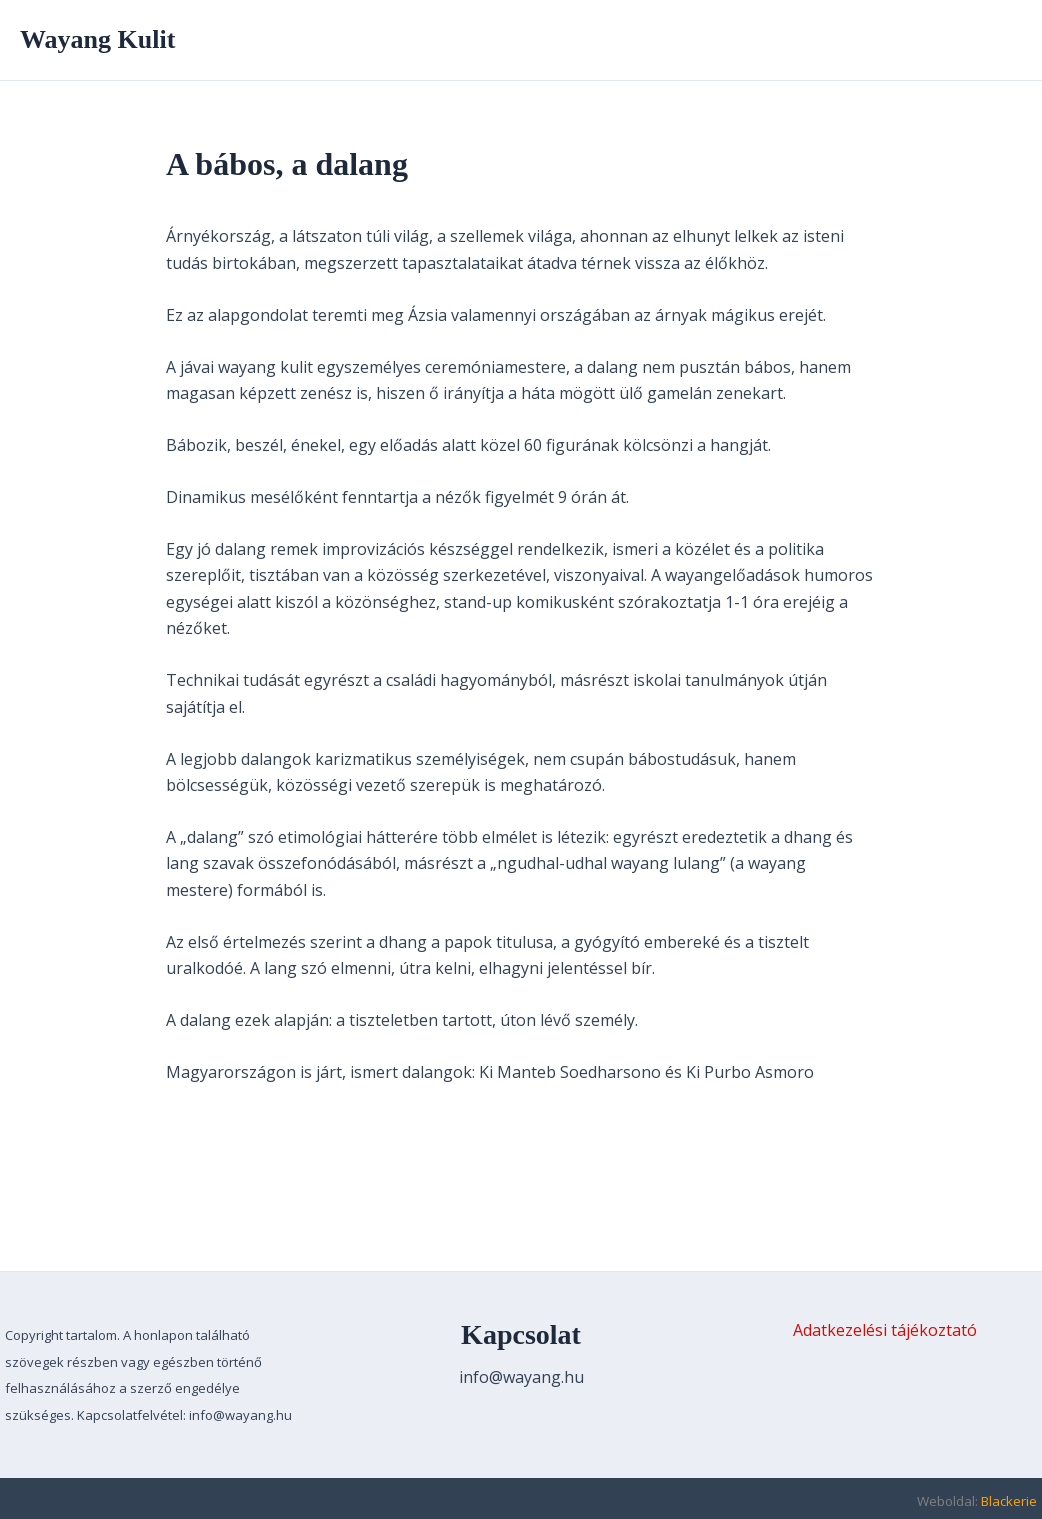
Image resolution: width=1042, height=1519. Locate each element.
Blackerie (1009, 1501)
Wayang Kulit (97, 39)
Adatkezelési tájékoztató (885, 1330)
